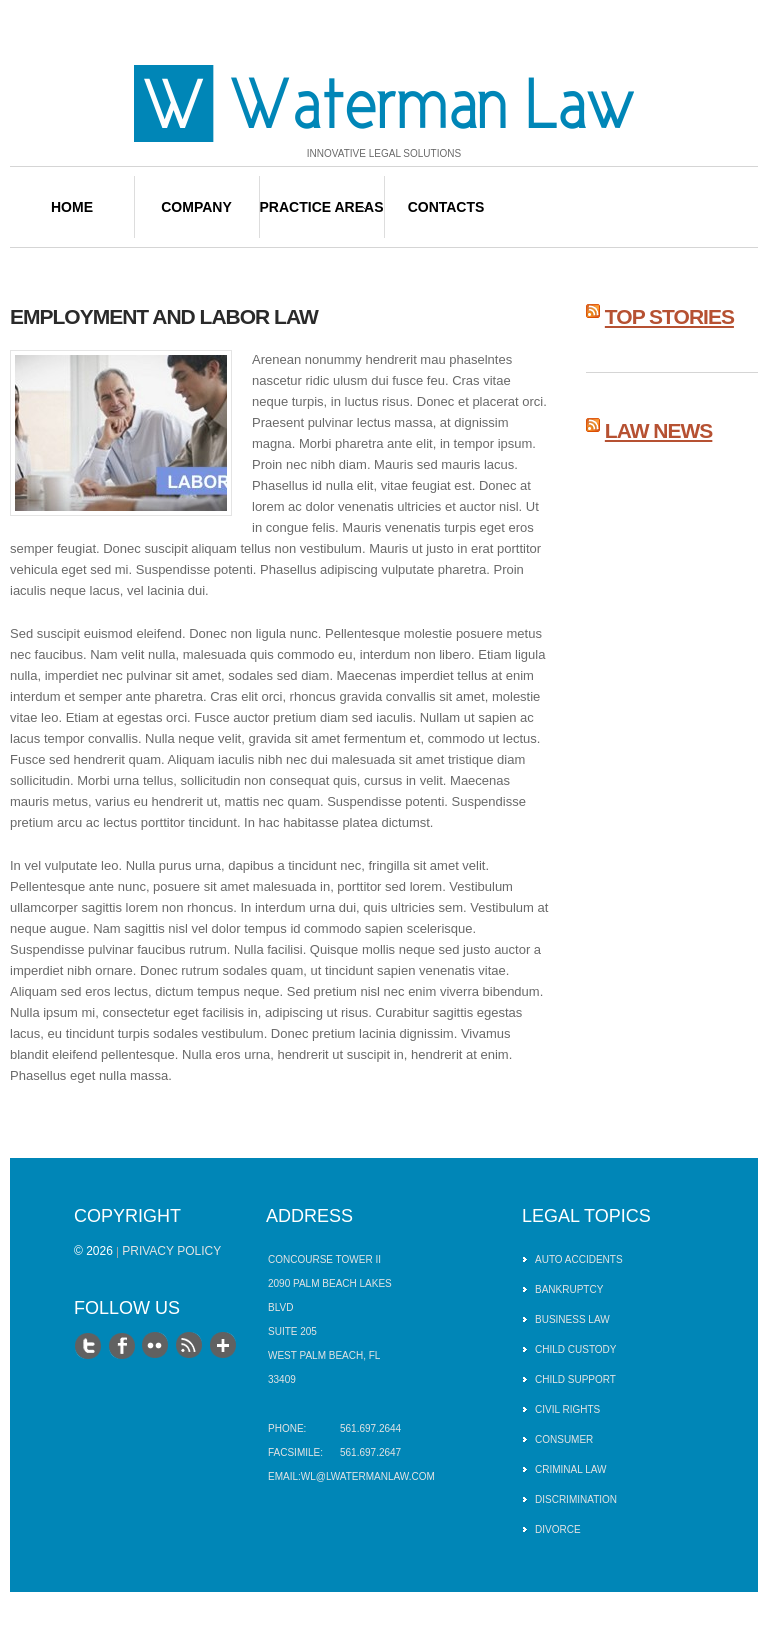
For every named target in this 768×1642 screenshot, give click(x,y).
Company (196, 207)
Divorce (558, 1529)
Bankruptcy (569, 1289)
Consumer (564, 1439)
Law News (659, 430)
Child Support (575, 1379)
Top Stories (669, 316)
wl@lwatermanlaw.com (368, 1476)
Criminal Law (571, 1469)
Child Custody (576, 1349)
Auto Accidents (579, 1259)
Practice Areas (322, 207)
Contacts (446, 207)
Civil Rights (567, 1409)
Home (72, 207)
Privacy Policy (171, 1251)
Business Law (572, 1319)
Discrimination (576, 1499)
